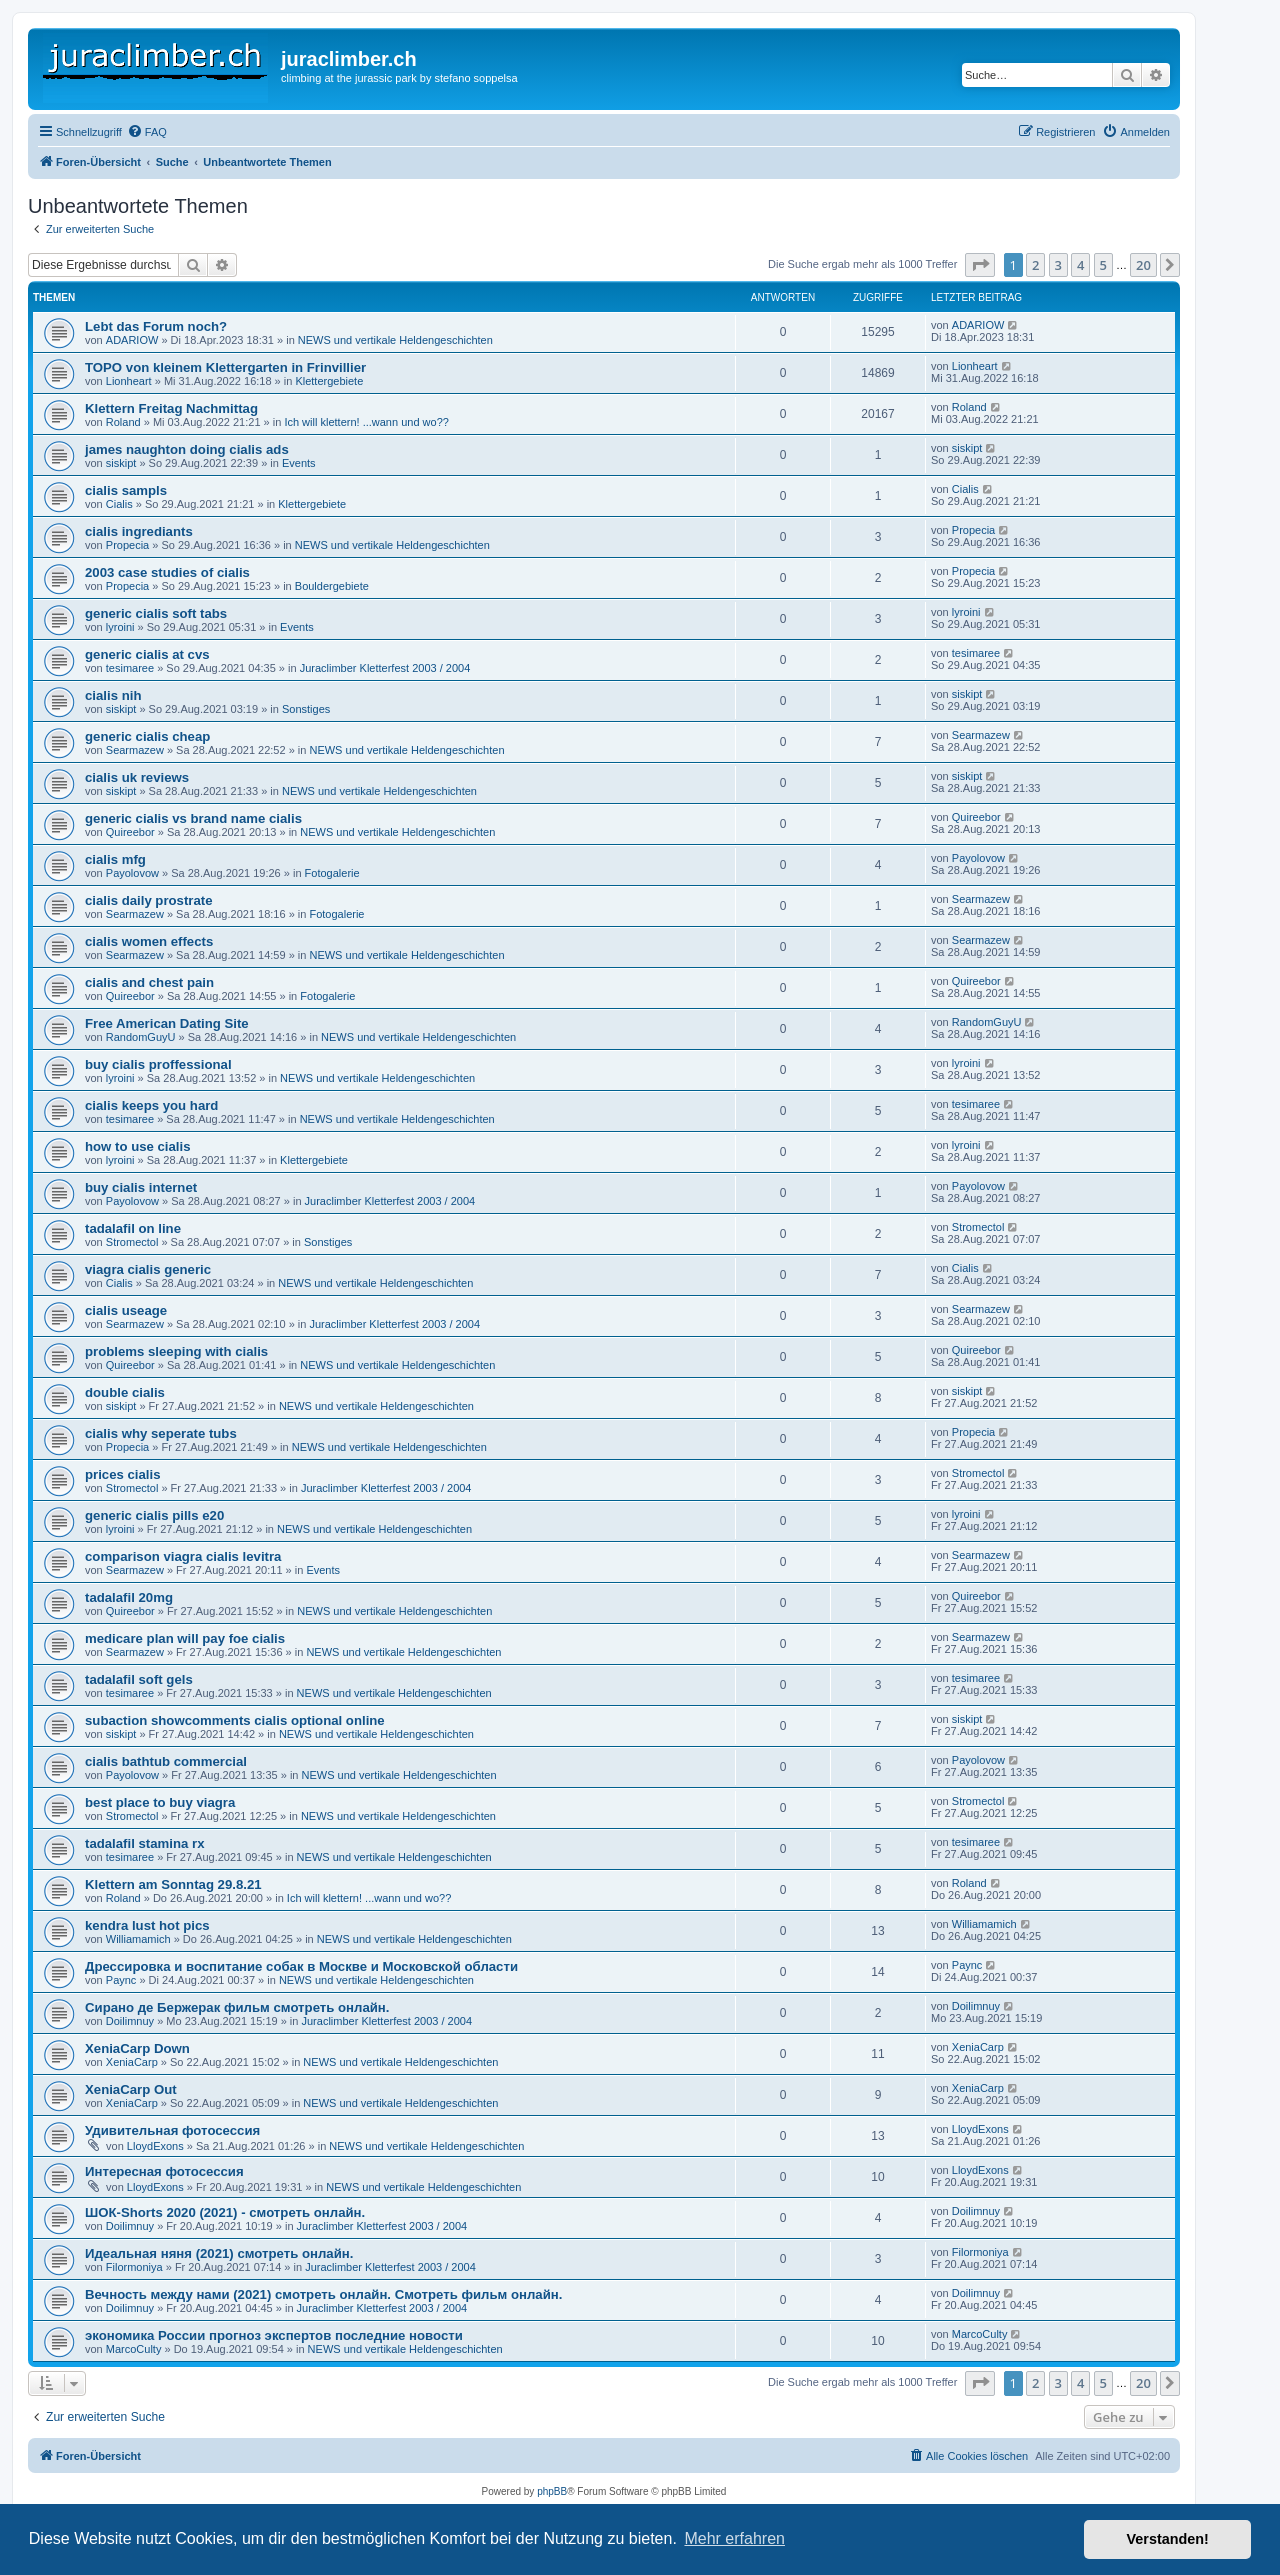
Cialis (119, 504)
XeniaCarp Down (137, 2048)
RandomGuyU (141, 1037)
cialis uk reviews (137, 777)
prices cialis (123, 1474)
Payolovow (132, 873)
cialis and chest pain (149, 982)
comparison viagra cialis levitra (183, 1556)
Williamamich (138, 1939)
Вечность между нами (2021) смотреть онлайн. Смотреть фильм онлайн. (323, 2294)
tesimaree (130, 668)
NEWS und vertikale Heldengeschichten (395, 340)
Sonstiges (306, 709)
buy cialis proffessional (158, 1064)
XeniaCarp (132, 2062)
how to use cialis (138, 1146)
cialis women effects (149, 941)
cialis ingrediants (139, 531)
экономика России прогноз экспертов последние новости (274, 2335)
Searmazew (135, 750)
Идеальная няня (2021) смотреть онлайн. (219, 2253)
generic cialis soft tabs (156, 613)
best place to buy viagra (160, 1802)
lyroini (120, 627)
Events (299, 463)
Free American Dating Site (167, 1023)
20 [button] (1143, 265)
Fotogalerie (332, 873)
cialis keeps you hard (151, 1105)
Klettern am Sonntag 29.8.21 (173, 1884)
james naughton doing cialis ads (187, 449)
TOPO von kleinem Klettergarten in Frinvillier (225, 367)
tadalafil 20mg (129, 1597)
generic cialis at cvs (147, 654)
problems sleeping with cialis (176, 1351)
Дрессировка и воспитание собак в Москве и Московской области (301, 1966)
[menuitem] (147, 132)
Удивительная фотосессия (172, 2130)
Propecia (127, 545)
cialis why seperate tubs (161, 1433)
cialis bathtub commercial (166, 1761)
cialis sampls (126, 490)
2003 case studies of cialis (167, 572)
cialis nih (113, 695)
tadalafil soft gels (139, 1679)
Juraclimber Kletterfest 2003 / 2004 (385, 668)
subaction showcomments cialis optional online (235, 1720)
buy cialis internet (141, 1187)
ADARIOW (132, 340)
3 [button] (1058, 265)
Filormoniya (134, 2267)
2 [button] (1035, 265)
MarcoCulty (134, 2349)
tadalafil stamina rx (144, 1843)
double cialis (125, 1392)
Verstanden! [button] (1168, 2539)
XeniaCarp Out (131, 2089)
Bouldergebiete (332, 586)
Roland (123, 422)
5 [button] (1103, 265)
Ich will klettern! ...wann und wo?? (366, 422)
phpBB (552, 2491)
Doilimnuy (130, 2021)
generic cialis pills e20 (154, 1515)
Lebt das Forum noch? (156, 326)
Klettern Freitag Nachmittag (171, 408)
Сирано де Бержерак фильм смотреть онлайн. (237, 2007)
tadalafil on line (133, 1228)
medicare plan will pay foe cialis (185, 1638)
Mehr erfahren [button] (734, 2538)
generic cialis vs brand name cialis (193, 818)
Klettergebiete (329, 381)
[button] (980, 265)
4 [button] (1080, 265)
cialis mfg (115, 859)
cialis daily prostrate (149, 900)
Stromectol (132, 1242)
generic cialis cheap (147, 736)
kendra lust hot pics (147, 1925)
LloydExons (155, 2146)
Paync (121, 1980)
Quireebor (130, 832)
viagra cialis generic (148, 1269)
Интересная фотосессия (164, 2171)
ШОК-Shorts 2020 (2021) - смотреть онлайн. (225, 2212)
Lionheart (129, 381)
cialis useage (126, 1310)
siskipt (121, 463)
